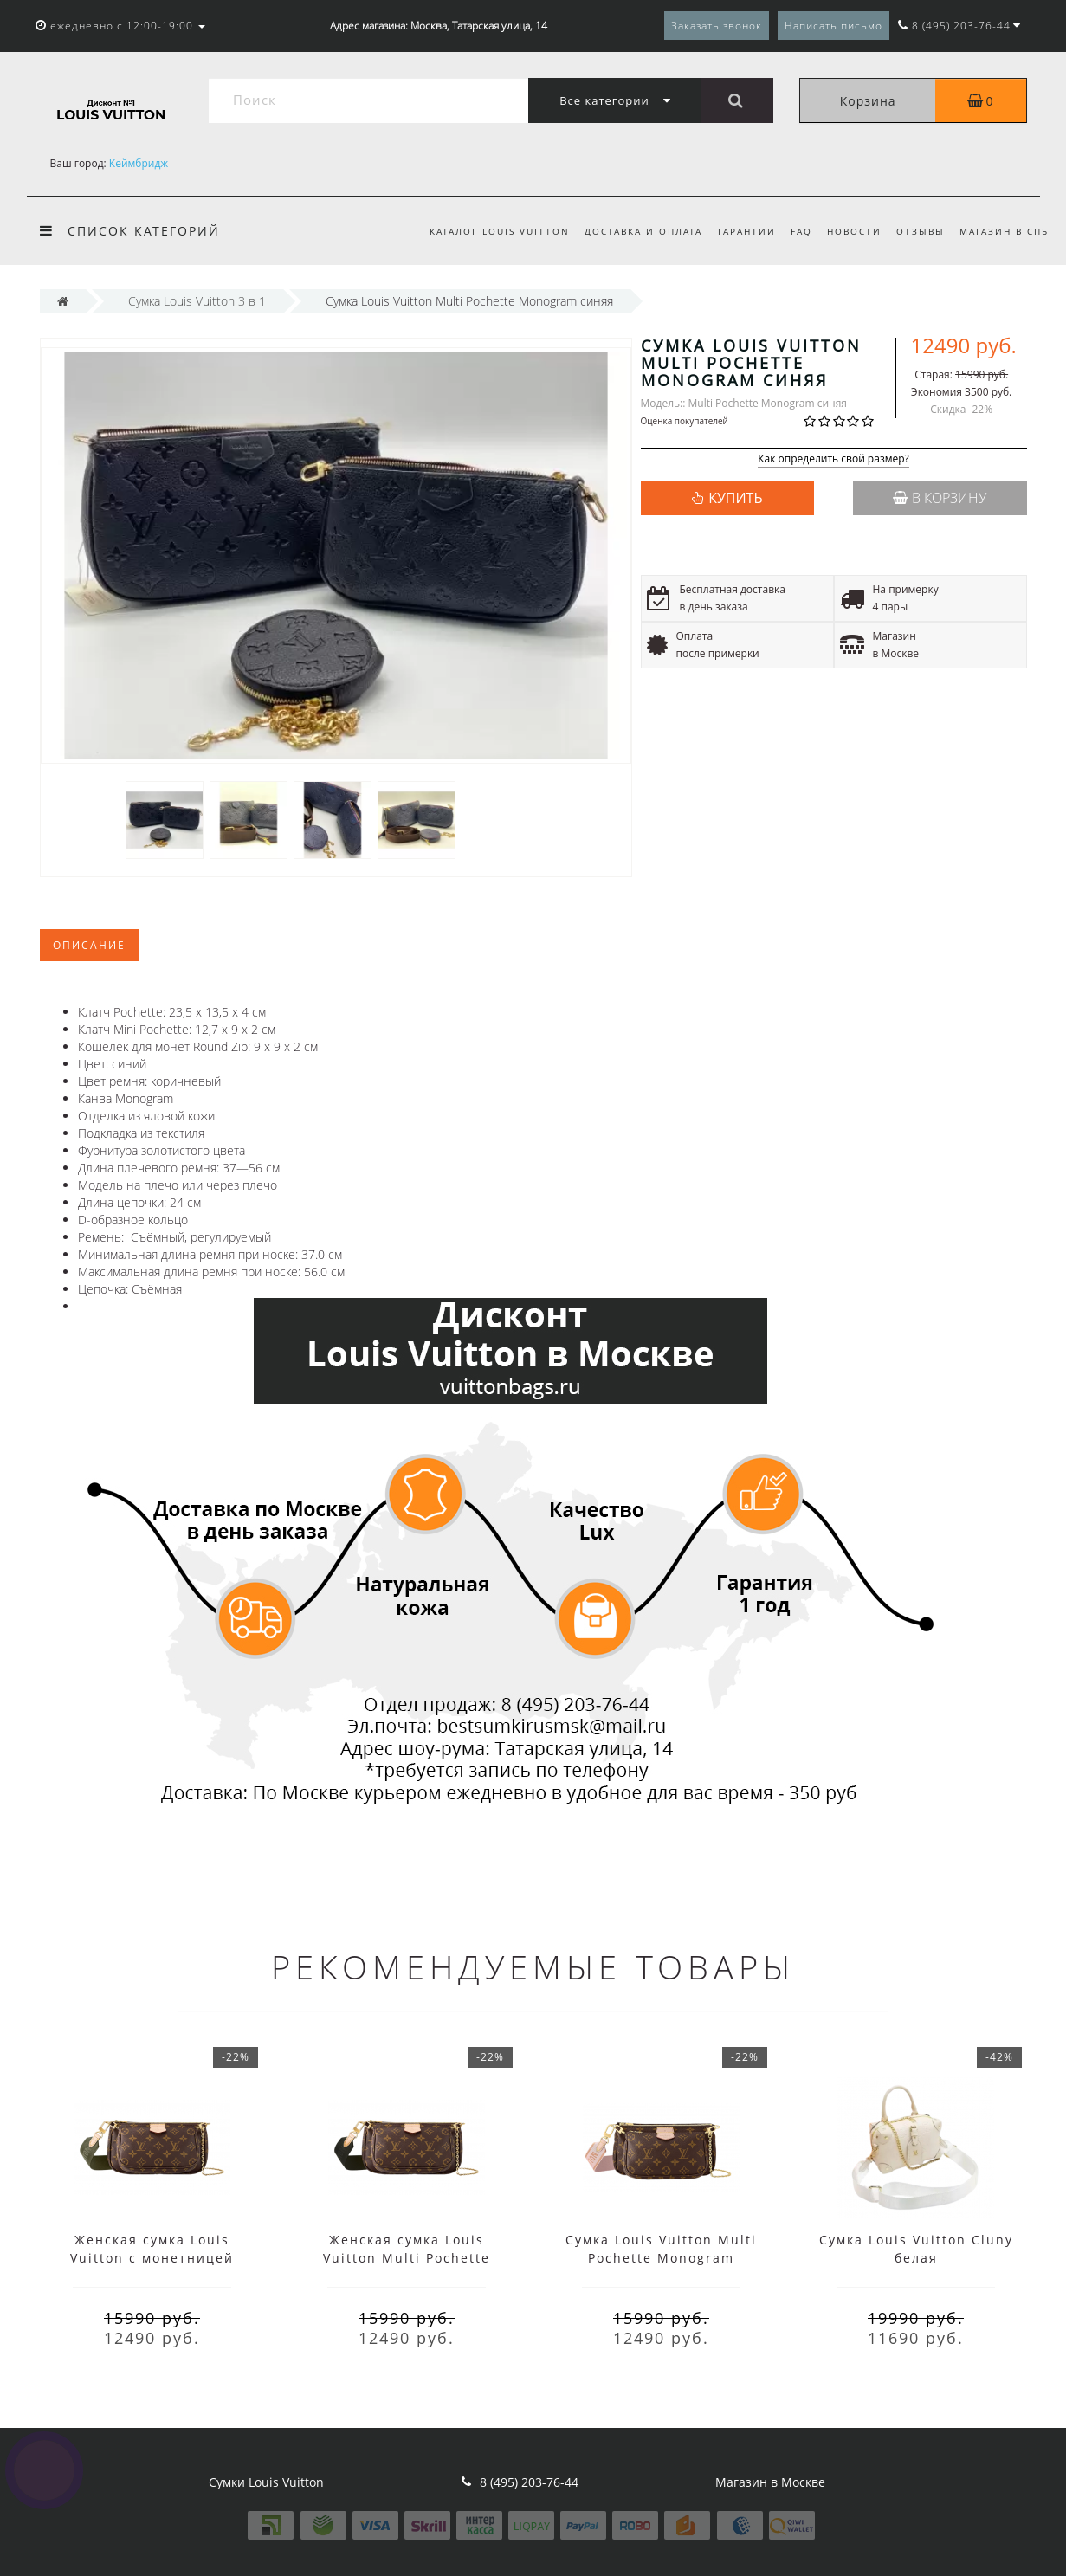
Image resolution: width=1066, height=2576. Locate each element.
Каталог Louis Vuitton (500, 231)
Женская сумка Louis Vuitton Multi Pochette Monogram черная (406, 2257)
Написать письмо (833, 25)
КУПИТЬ (735, 498)
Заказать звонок (716, 25)
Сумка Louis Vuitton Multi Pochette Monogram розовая (661, 2257)
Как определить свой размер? (833, 459)
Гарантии (747, 231)
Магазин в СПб (1004, 231)
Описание (89, 945)
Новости (854, 231)
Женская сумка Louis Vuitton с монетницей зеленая (152, 2257)
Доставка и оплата (643, 231)
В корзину (939, 497)
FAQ (801, 231)
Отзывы (920, 231)
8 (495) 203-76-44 (529, 2482)
